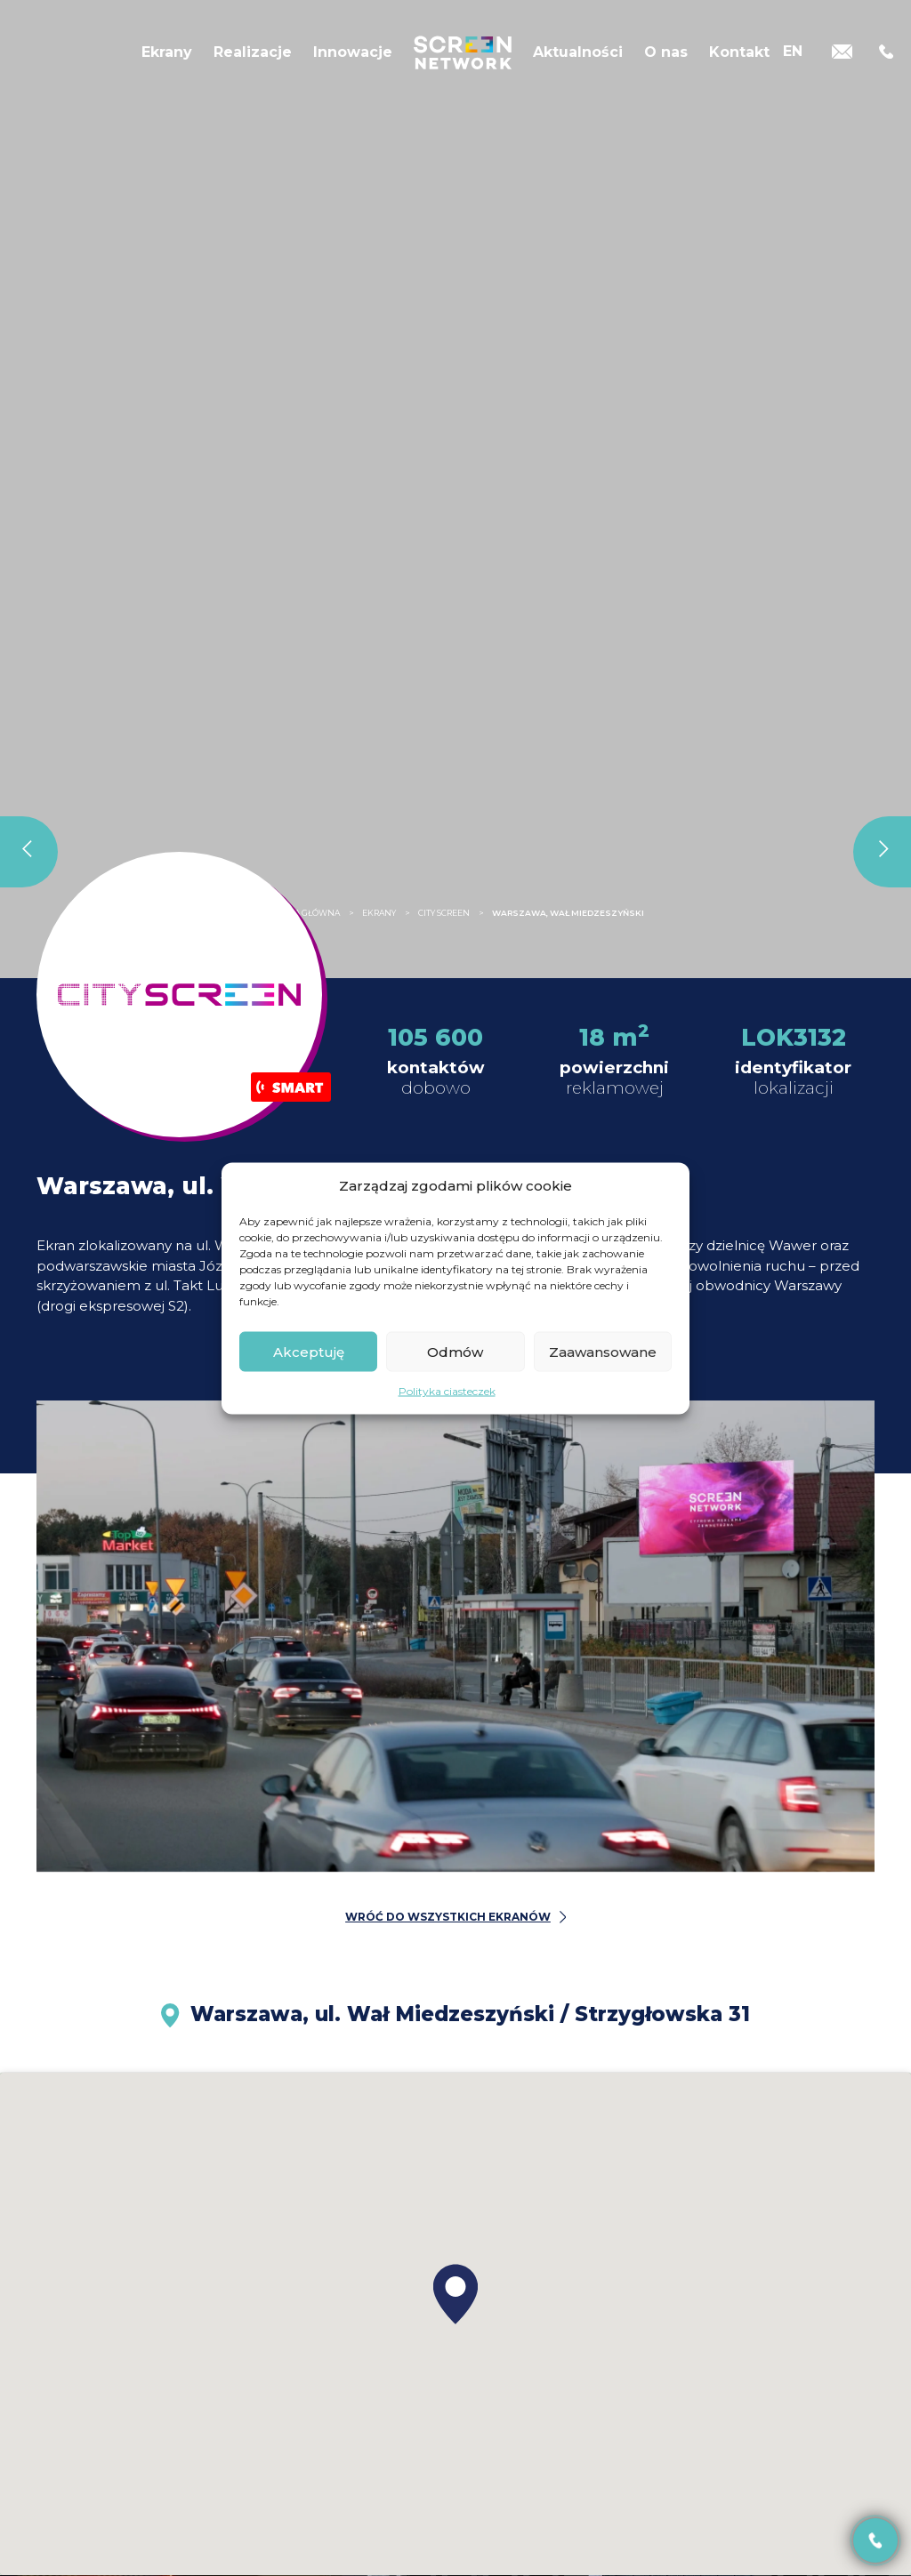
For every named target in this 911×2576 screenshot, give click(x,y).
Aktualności (578, 52)
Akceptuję (308, 1351)
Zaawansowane (603, 1351)
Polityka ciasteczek (447, 1391)
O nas (666, 52)
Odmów (455, 1351)
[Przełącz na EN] (792, 51)
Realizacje (253, 52)
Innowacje (352, 52)
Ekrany (166, 52)
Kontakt (739, 52)
